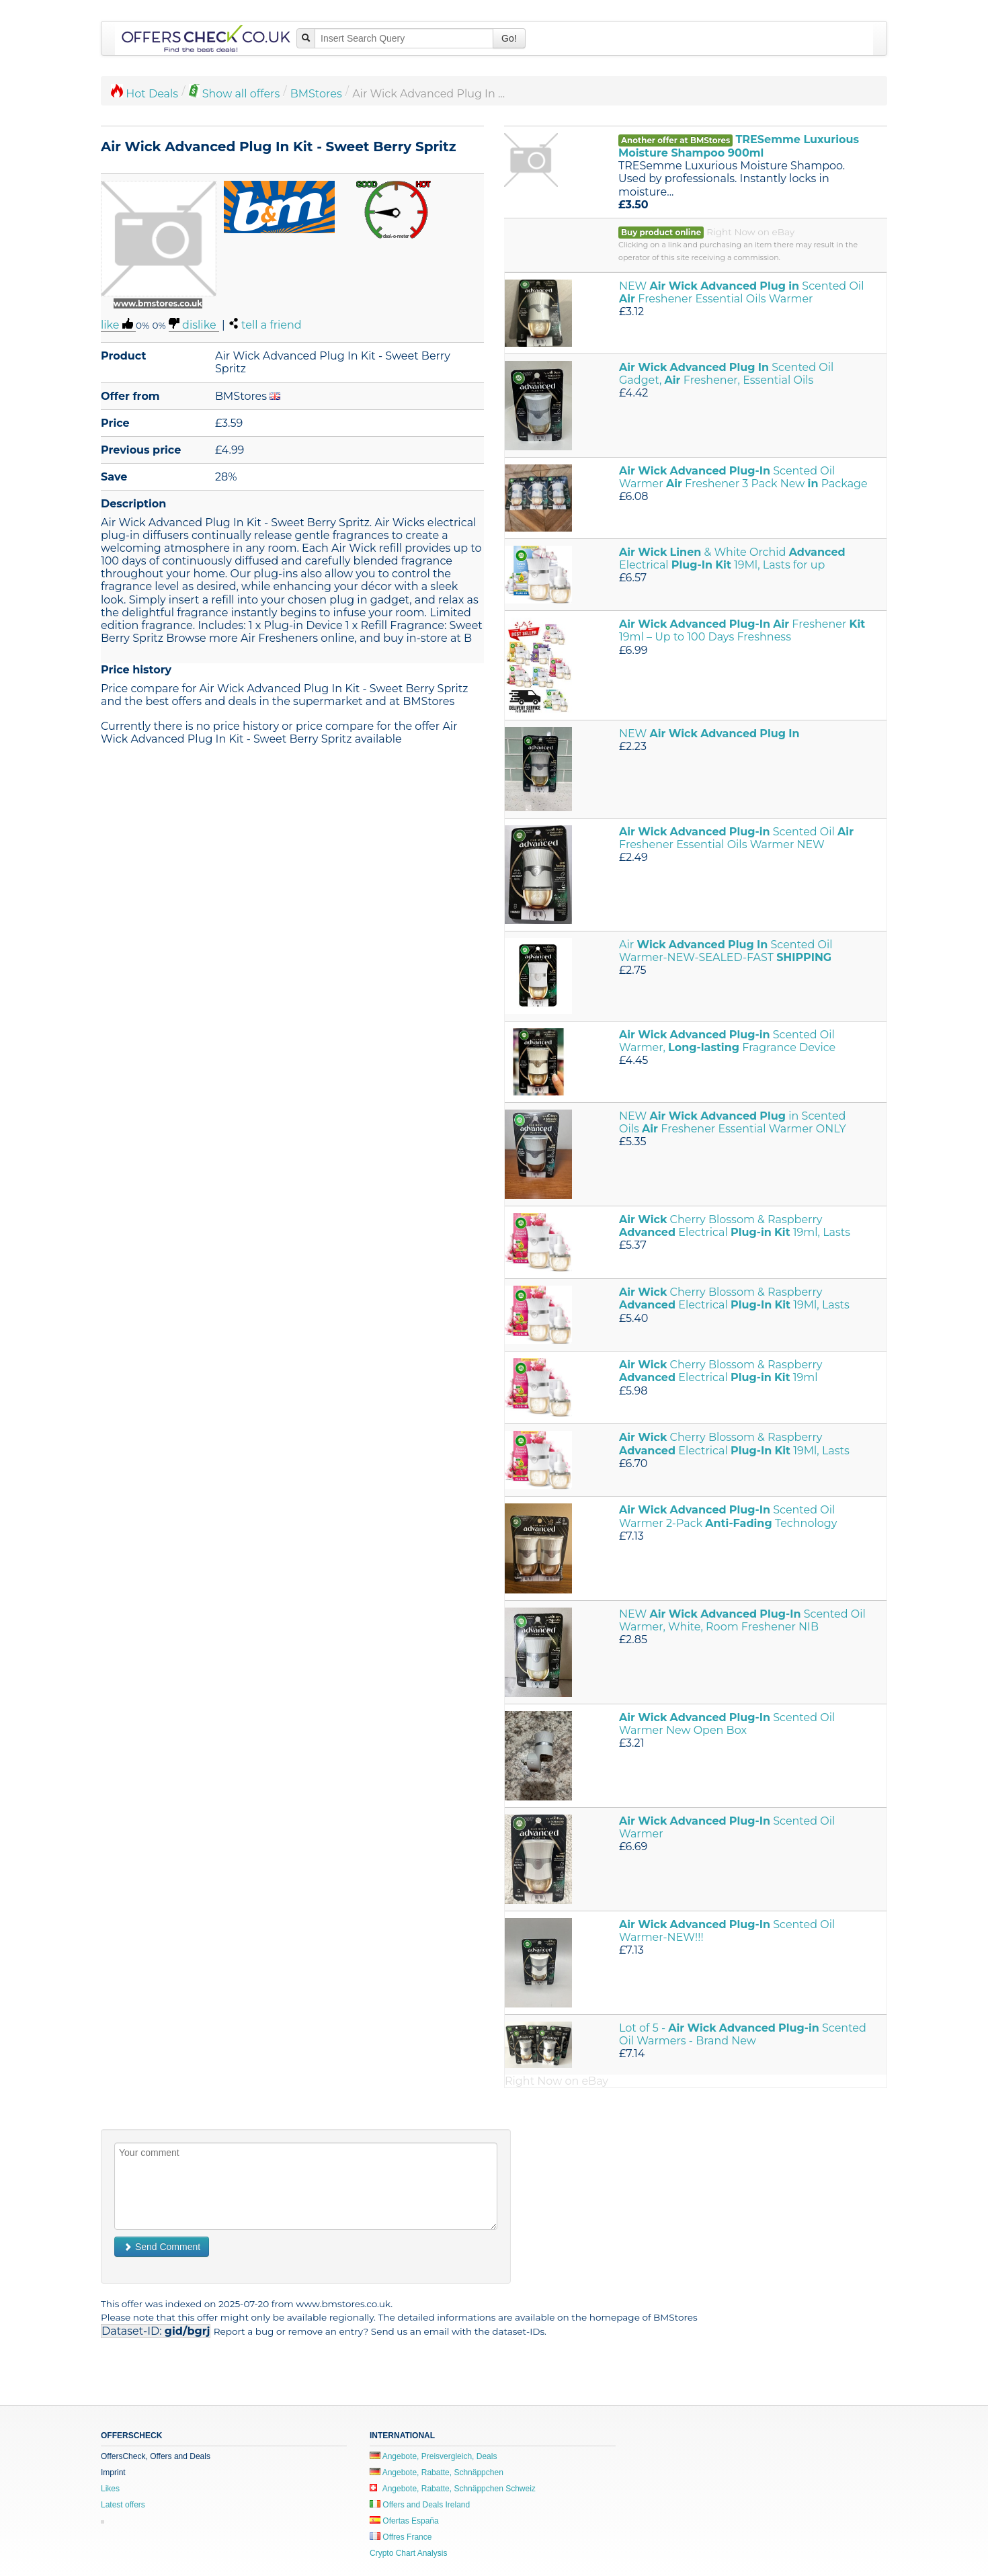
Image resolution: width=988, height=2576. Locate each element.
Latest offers (123, 2504)
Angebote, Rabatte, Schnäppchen (436, 2472)
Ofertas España (404, 2521)
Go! (509, 38)
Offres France (400, 2537)
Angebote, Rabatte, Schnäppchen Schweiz (453, 2488)
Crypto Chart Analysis (408, 2553)
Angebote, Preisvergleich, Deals (433, 2456)
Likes (110, 2488)
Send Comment (161, 2246)
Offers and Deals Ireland (420, 2504)
